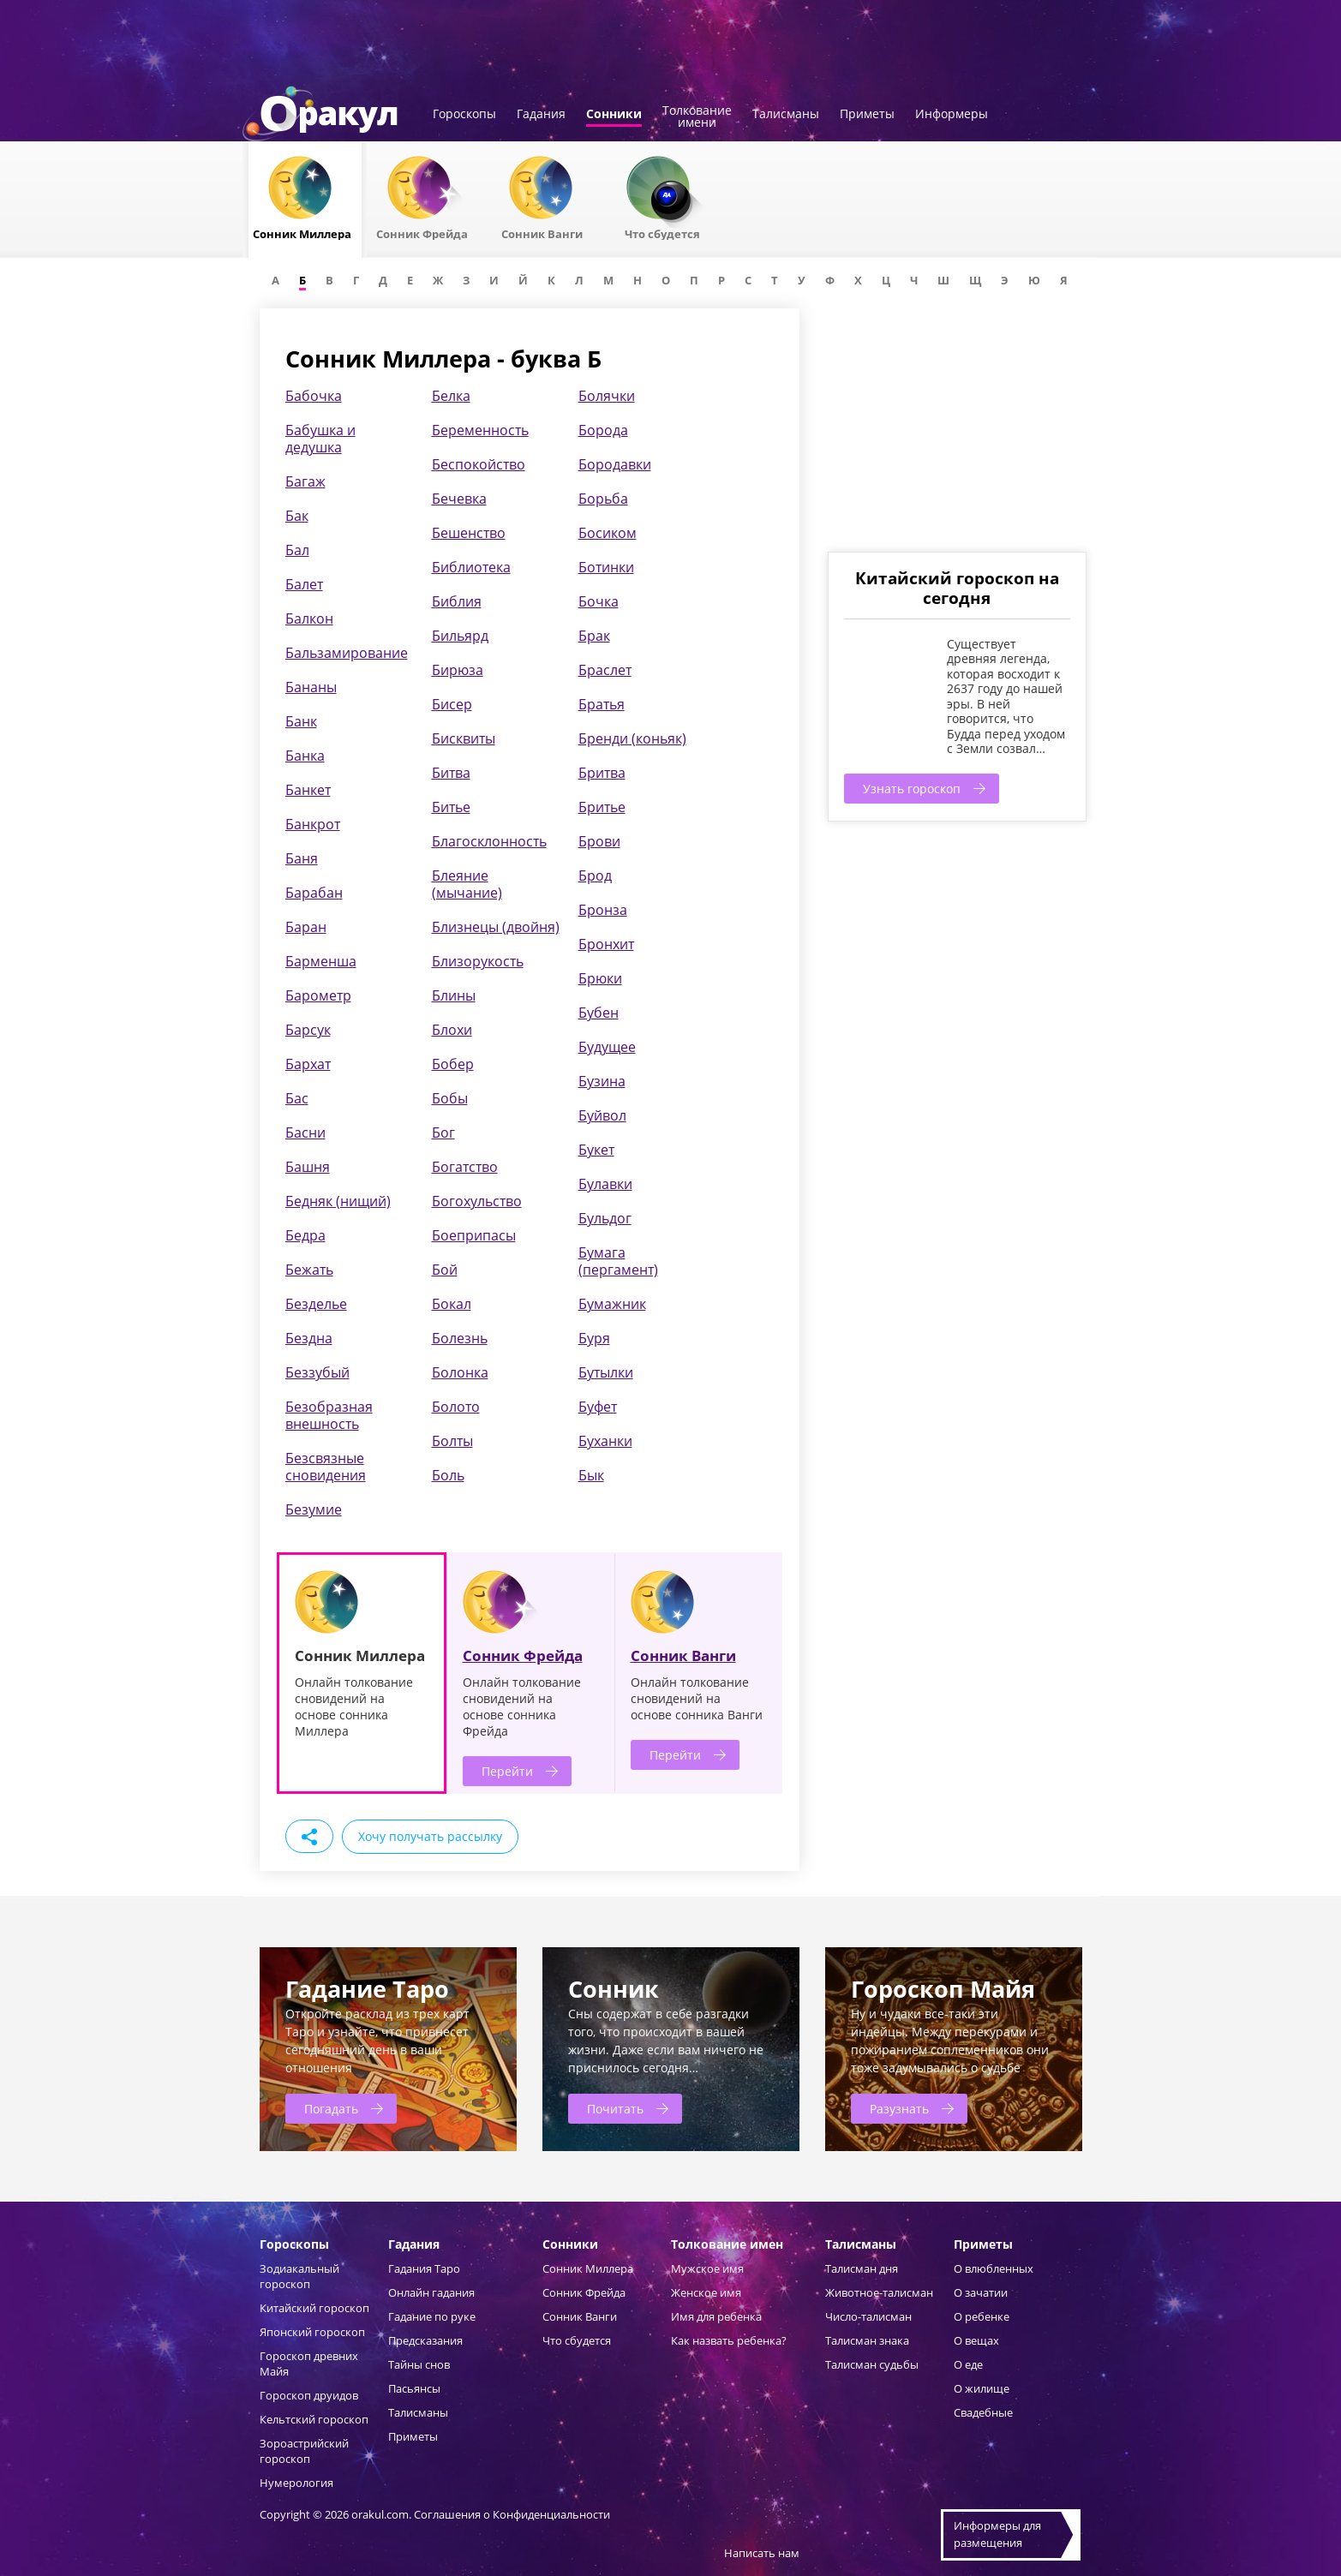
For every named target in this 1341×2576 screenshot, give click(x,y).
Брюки (600, 978)
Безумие (313, 1509)
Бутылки (605, 1372)
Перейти (507, 1771)
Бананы (311, 687)
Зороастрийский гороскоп (304, 2451)
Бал (297, 550)
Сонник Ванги (683, 1655)
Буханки (605, 1440)
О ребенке (981, 2316)
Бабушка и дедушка (320, 439)
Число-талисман (868, 2316)
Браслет (605, 669)
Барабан (314, 892)
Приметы (867, 115)
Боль (448, 1475)
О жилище (981, 2388)
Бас (296, 1098)
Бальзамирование (346, 652)
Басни (305, 1132)
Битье (451, 807)
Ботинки (606, 567)
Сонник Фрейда (523, 1655)
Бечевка (459, 498)
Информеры (951, 115)
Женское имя (706, 2292)
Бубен (598, 1012)
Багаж (305, 481)
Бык (591, 1475)
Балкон (309, 618)
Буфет (597, 1406)
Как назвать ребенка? (729, 2340)
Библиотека (471, 567)
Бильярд (460, 635)
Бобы (450, 1098)
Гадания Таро (424, 2268)
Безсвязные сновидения (325, 1467)
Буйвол (602, 1115)
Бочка (598, 601)
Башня (307, 1166)
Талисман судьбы (872, 2364)
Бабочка (313, 395)
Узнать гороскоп (912, 788)
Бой (445, 1269)
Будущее (607, 1046)
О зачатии (981, 2292)
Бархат (308, 1064)
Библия (457, 601)
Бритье (602, 807)
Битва (451, 772)
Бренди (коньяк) (632, 738)
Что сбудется (576, 2340)
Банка (305, 755)
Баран (305, 926)
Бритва (602, 772)
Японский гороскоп (312, 2332)
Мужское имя (707, 2268)
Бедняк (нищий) (338, 1201)
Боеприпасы (474, 1235)
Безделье (316, 1303)
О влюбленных (993, 2268)
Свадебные (983, 2412)
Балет (304, 584)
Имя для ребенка (716, 2316)
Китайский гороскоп (314, 2308)
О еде (968, 2364)
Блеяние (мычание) (467, 884)
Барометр (318, 995)
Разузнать (899, 2109)
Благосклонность (489, 841)
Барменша (320, 961)
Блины (454, 995)
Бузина (602, 1081)
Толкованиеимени (697, 117)
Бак (296, 515)
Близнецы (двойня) (496, 926)
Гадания (541, 115)
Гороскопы (464, 115)
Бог (443, 1132)
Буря (594, 1338)
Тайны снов (419, 2364)
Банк (301, 721)
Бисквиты (463, 738)
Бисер (452, 704)
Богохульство (477, 1201)
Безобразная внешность (329, 1415)
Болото (456, 1406)
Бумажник (612, 1303)
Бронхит (606, 944)
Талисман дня (861, 2268)
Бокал (451, 1303)
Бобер (453, 1064)
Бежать (309, 1269)
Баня (301, 858)
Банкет (308, 789)
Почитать (615, 2109)
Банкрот (312, 824)
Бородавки (614, 464)
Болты (452, 1440)
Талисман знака (867, 2340)
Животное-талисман (879, 2292)
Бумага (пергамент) (618, 1261)
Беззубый (317, 1372)
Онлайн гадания (431, 2292)
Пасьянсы (414, 2388)
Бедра (305, 1235)
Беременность (480, 430)
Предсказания (425, 2340)
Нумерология (296, 2482)
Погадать (331, 2109)
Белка (451, 395)
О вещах (976, 2340)
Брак (594, 635)
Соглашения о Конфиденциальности (512, 2514)
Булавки (605, 1183)
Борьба (603, 498)
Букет (596, 1149)
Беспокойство (478, 464)
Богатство (465, 1166)
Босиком (607, 532)
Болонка (460, 1372)
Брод (595, 875)
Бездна (308, 1338)
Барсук (308, 1029)
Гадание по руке (432, 2316)
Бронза (602, 909)
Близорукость (478, 961)
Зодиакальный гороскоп (299, 2276)
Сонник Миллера (587, 2268)
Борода (603, 430)
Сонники (614, 115)
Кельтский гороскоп (314, 2419)
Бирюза (457, 669)
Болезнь (460, 1338)
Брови (599, 841)
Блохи (452, 1029)
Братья (601, 704)
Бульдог (605, 1218)
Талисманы (785, 115)
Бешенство (469, 532)
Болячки (606, 395)
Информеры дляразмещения (997, 2534)
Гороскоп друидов (309, 2395)
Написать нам (761, 2553)
